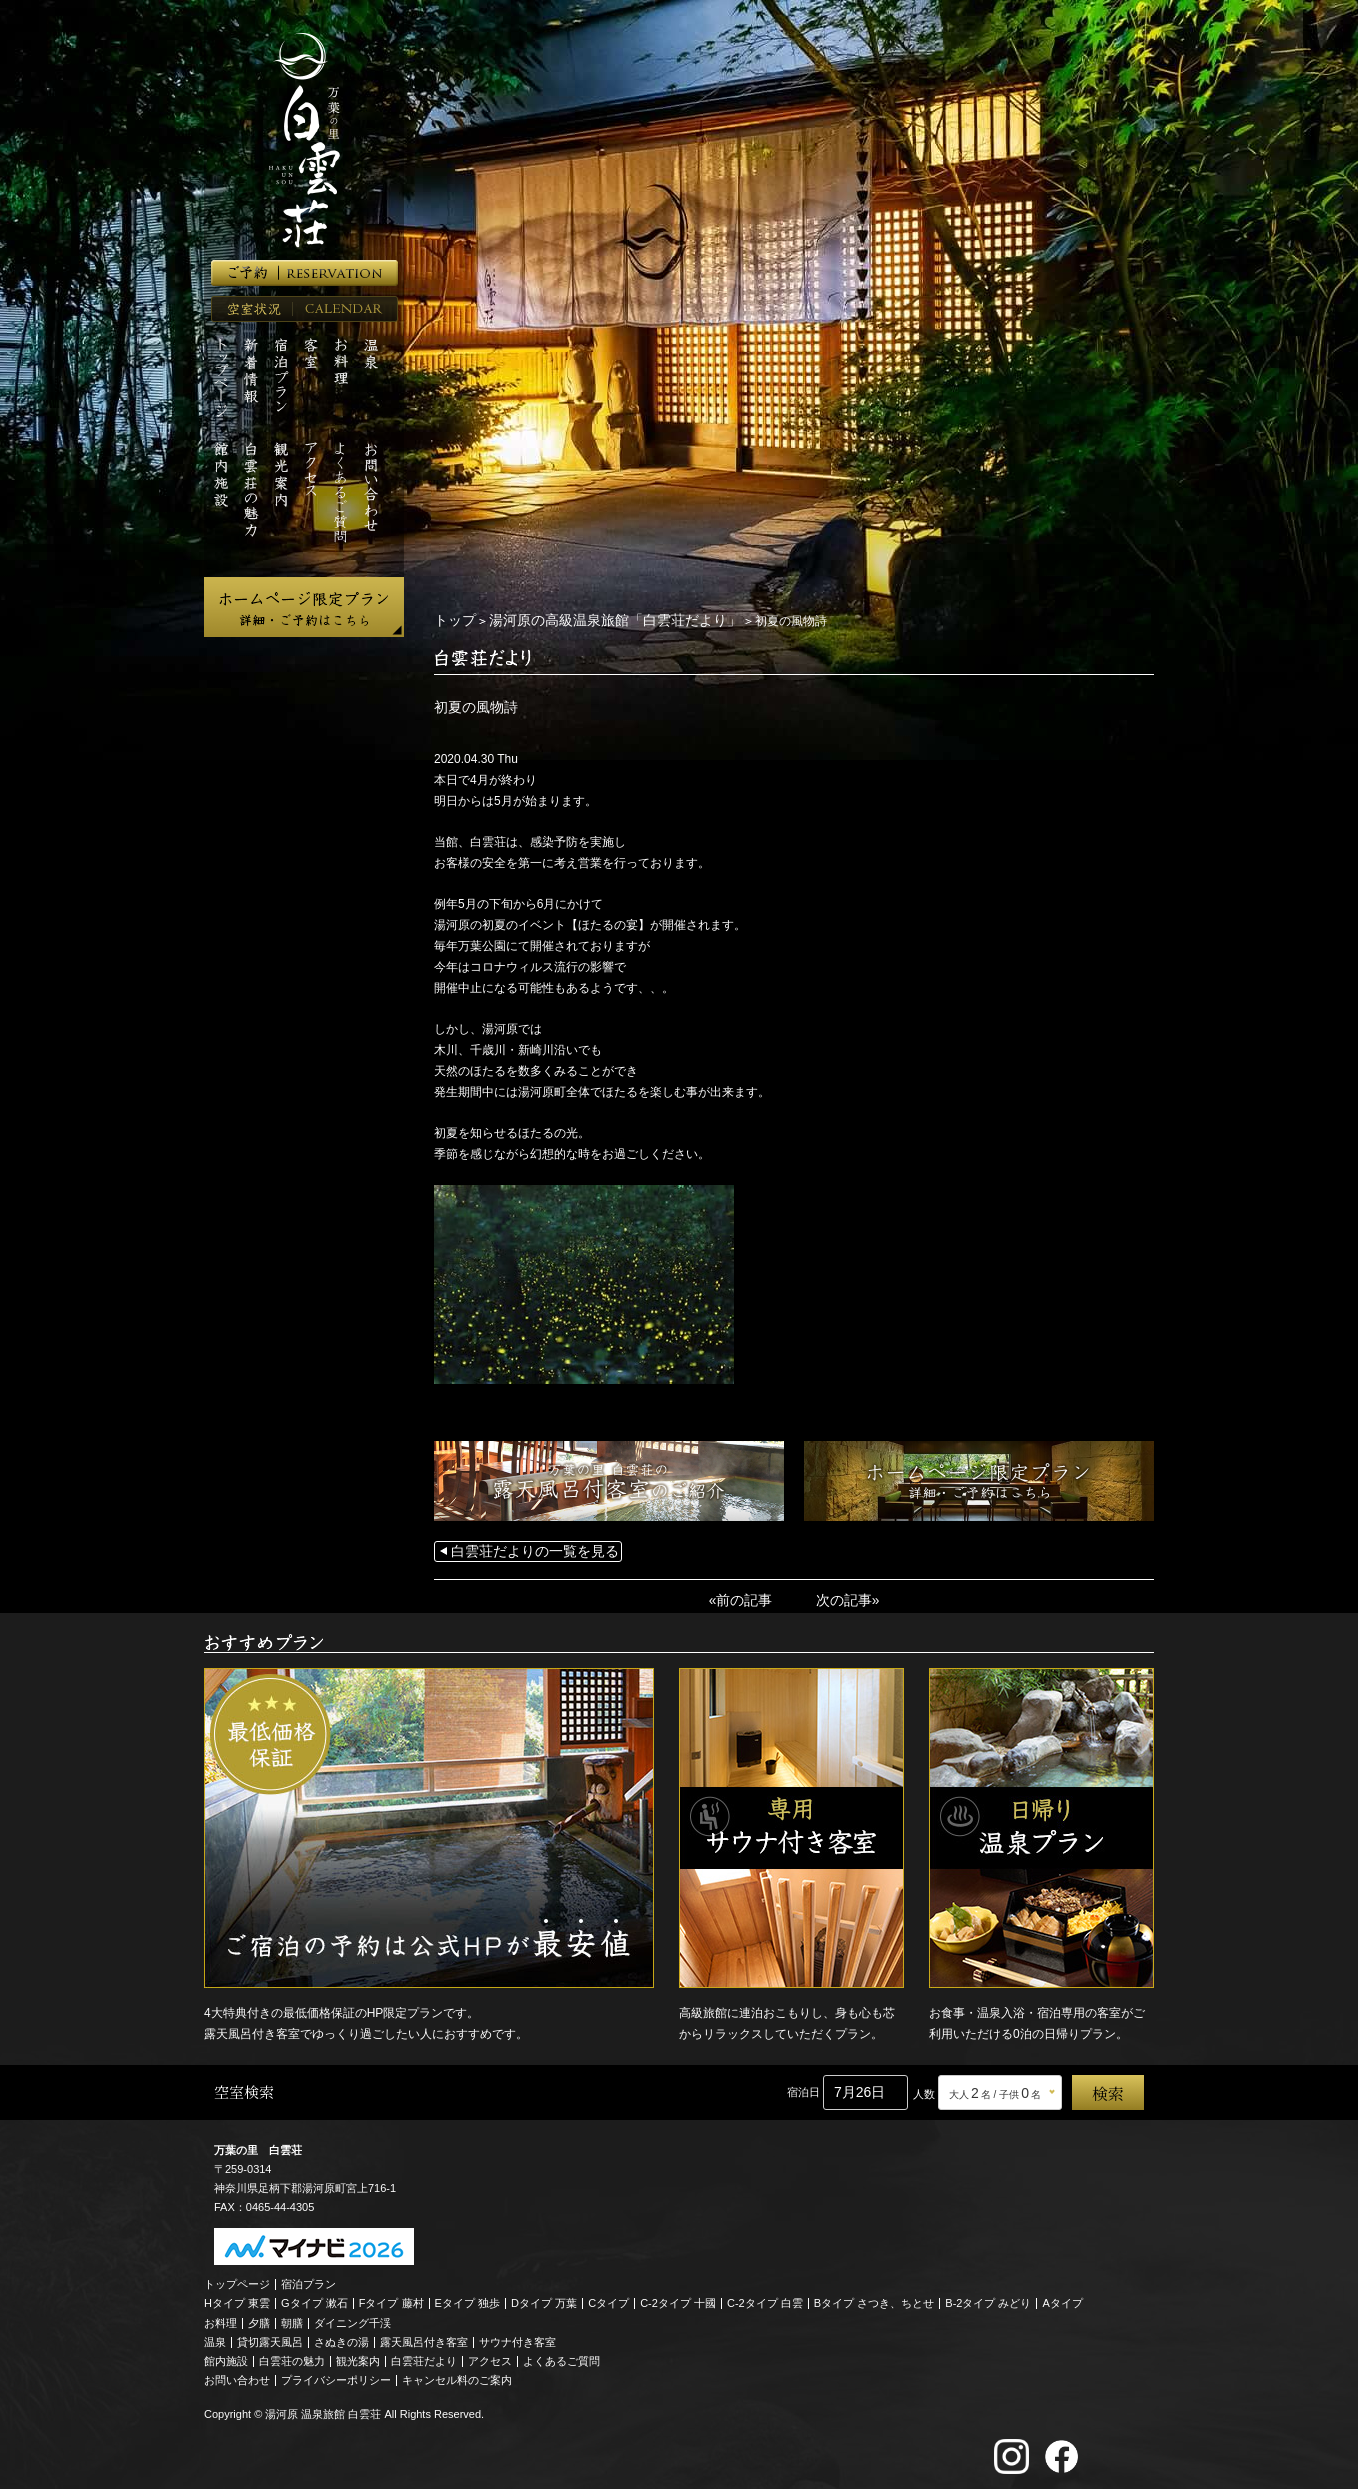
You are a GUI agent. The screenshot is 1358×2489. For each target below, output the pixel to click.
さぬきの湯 (341, 2337)
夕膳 (259, 2318)
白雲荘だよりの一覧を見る (523, 1550)
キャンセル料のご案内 (457, 2375)
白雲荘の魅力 (292, 2356)
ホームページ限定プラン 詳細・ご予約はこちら (304, 607)
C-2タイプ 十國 (678, 2298)
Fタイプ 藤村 (391, 2298)
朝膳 (292, 2318)
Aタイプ (1063, 2298)
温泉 (215, 2337)
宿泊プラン (308, 2279)
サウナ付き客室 (517, 2337)
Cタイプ (608, 2298)
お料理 (220, 2318)
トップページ (237, 2279)
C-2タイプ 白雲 (765, 2298)
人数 (924, 2089)
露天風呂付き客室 (424, 2337)
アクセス (490, 2356)
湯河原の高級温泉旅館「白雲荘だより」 (591, 620)
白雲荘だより (424, 2356)
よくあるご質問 (561, 2356)
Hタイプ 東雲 (237, 2298)
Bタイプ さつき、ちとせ (874, 2298)
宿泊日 (803, 2087)
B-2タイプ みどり (988, 2298)
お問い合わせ (237, 2375)
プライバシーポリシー (336, 2375)
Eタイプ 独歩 (467, 2298)
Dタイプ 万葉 (544, 2298)
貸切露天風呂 (270, 2337)
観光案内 (358, 2356)
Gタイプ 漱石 (314, 2298)
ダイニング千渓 (352, 2318)
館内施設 (226, 2356)
